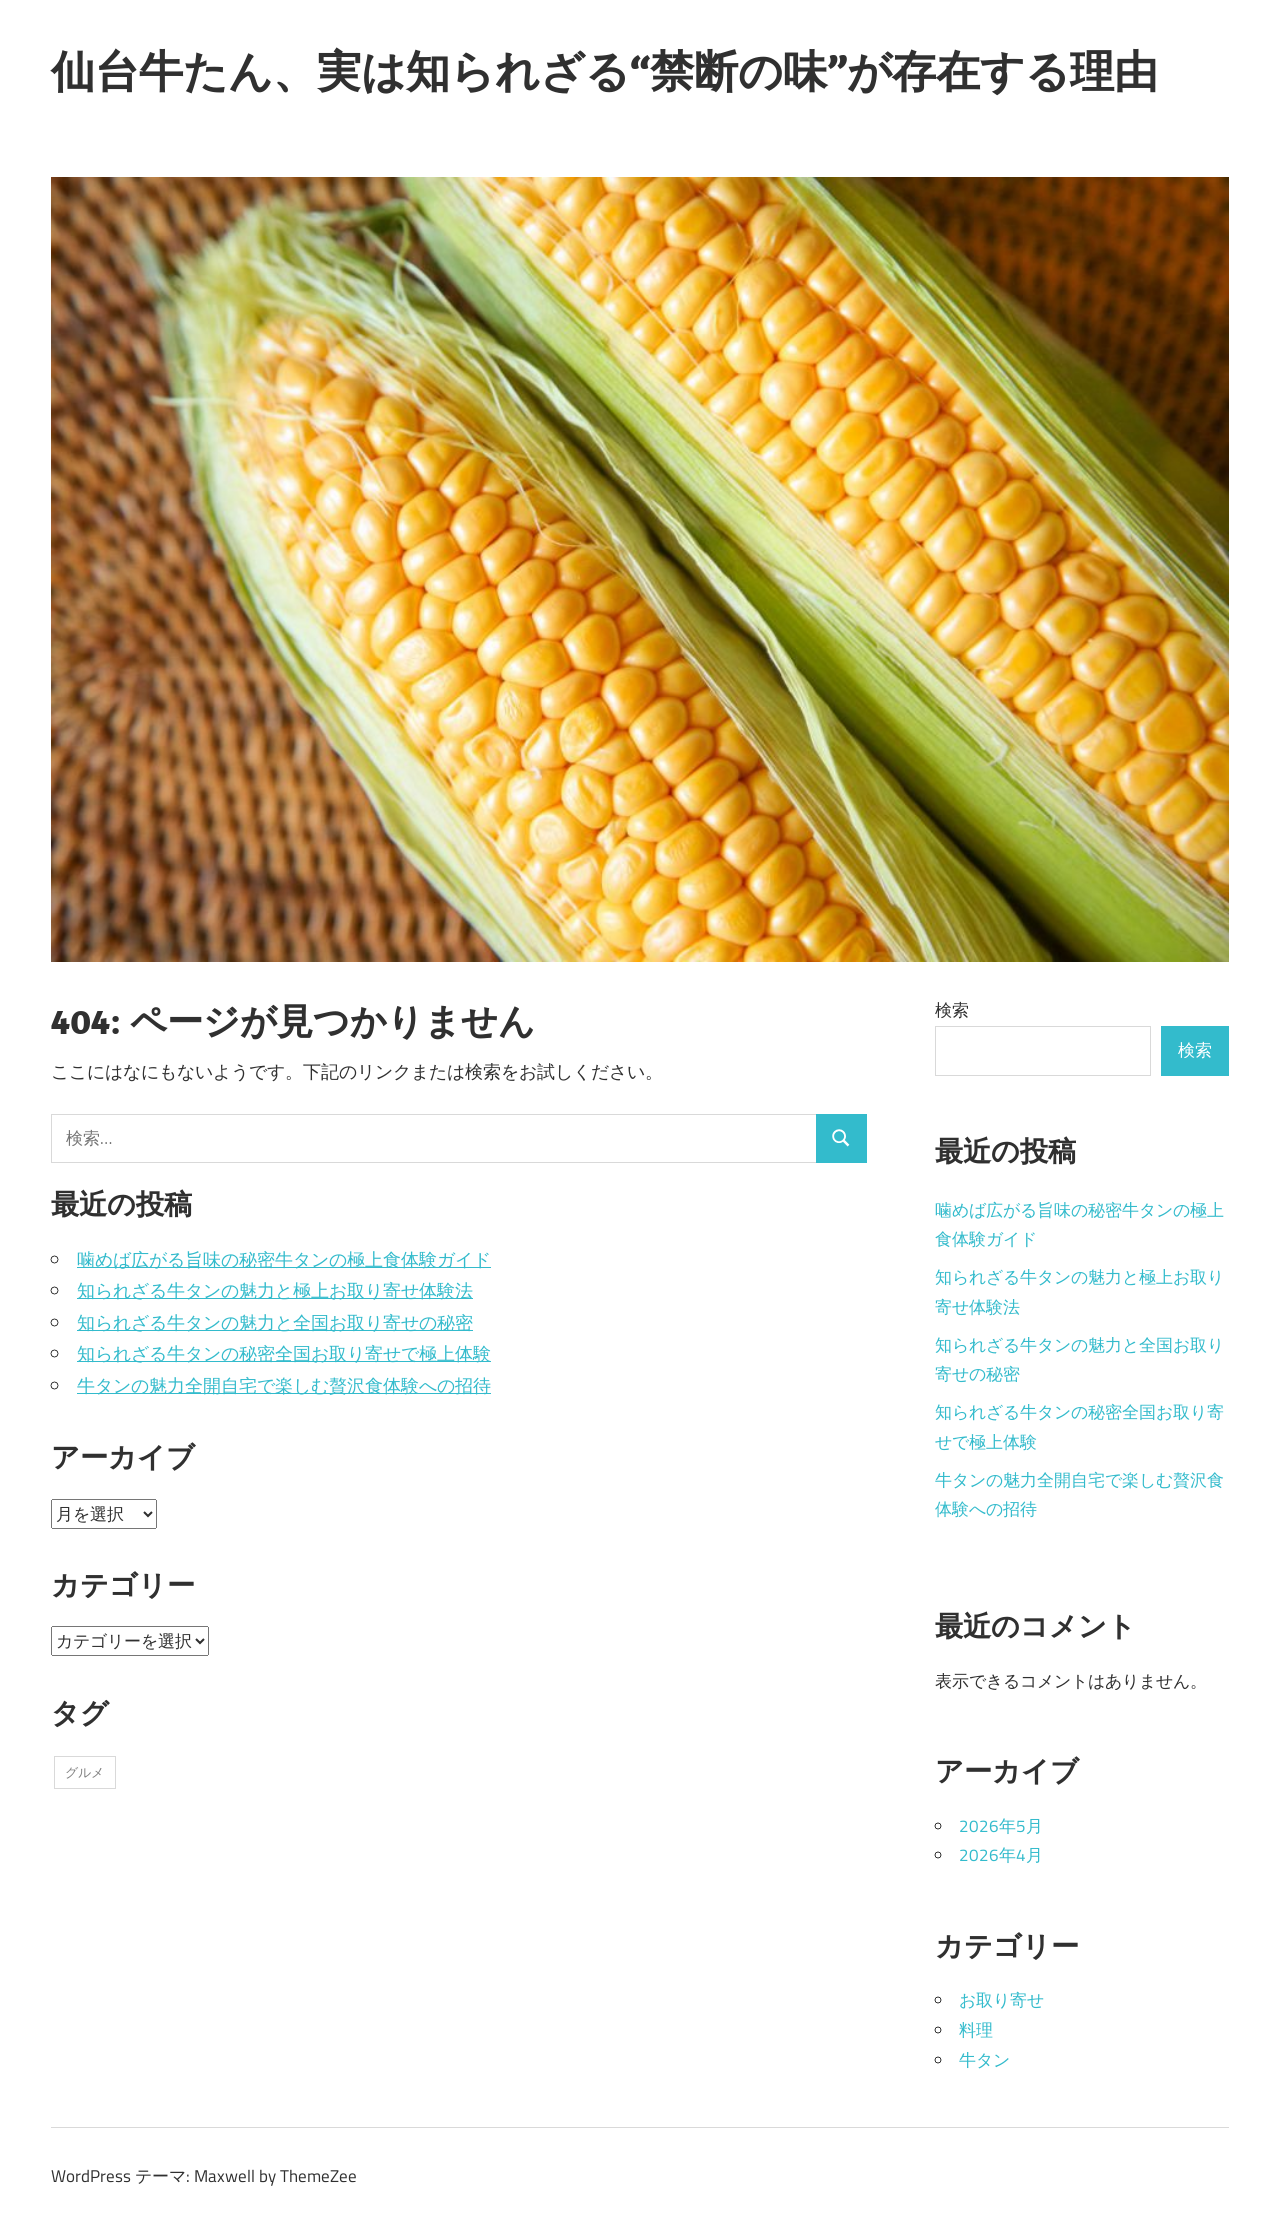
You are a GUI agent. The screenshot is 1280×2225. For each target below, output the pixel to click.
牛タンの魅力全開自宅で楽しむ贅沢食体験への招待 (284, 1385)
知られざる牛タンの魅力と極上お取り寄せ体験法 (275, 1290)
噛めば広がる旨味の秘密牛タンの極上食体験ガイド (284, 1259)
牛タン (984, 2060)
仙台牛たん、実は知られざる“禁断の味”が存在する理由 (604, 71)
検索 (952, 1010)
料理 (976, 2030)
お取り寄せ (1001, 2000)
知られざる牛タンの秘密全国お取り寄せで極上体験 (284, 1353)
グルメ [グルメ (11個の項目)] (84, 1772)
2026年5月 (1001, 1826)
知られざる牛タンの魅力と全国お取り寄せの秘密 (275, 1322)
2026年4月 (1001, 1855)
